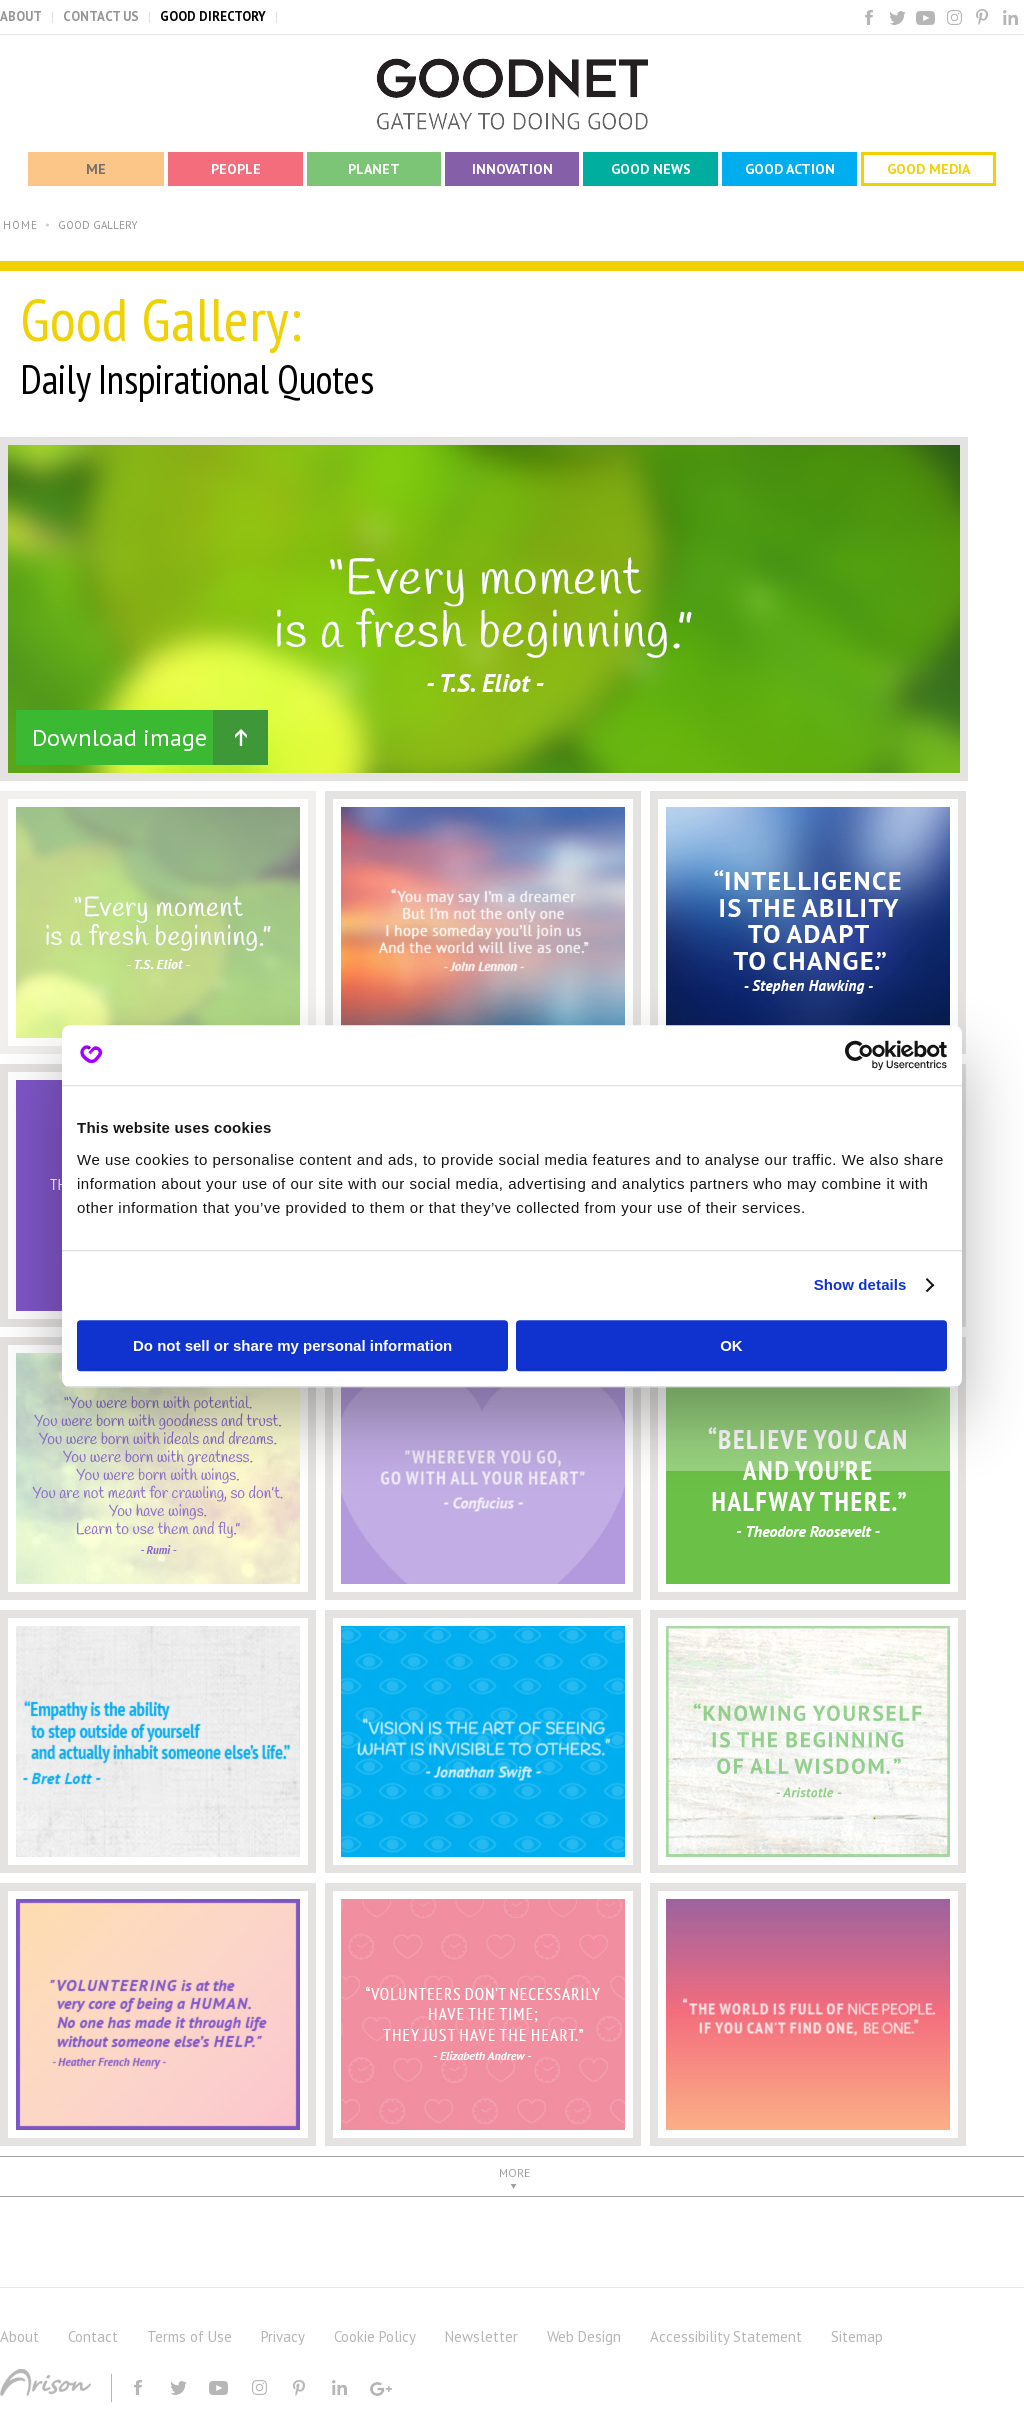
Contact (93, 2336)
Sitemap (857, 2336)
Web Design (584, 2336)
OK (731, 1345)
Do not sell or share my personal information (292, 1345)
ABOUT (21, 16)
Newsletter (481, 2336)
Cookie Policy (375, 2336)
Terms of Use (189, 2336)
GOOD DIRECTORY (213, 16)
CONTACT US (101, 16)
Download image (119, 737)
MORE (514, 2172)
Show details (860, 1284)
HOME (20, 225)
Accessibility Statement (726, 2336)
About (19, 2336)
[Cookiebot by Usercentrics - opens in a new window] (859, 1055)
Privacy (283, 2336)
